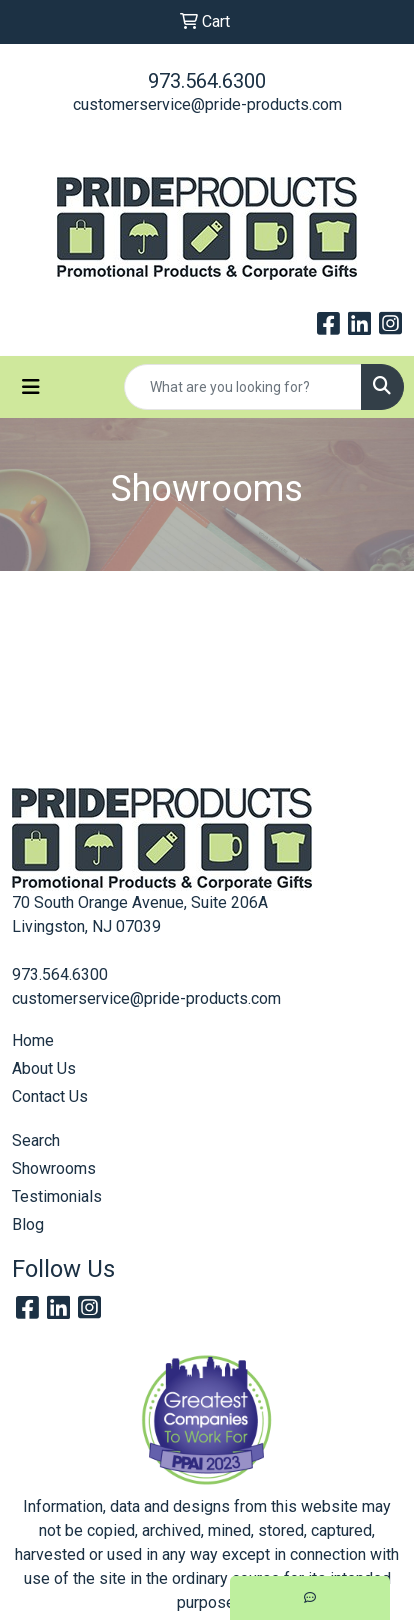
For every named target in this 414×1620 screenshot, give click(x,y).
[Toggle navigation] (31, 387)
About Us (44, 1068)
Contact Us (50, 1096)
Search (36, 1140)
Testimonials (57, 1196)
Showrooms (54, 1168)
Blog (28, 1224)
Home (33, 1040)
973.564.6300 (207, 81)
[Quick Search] (243, 387)
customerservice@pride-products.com (207, 104)
